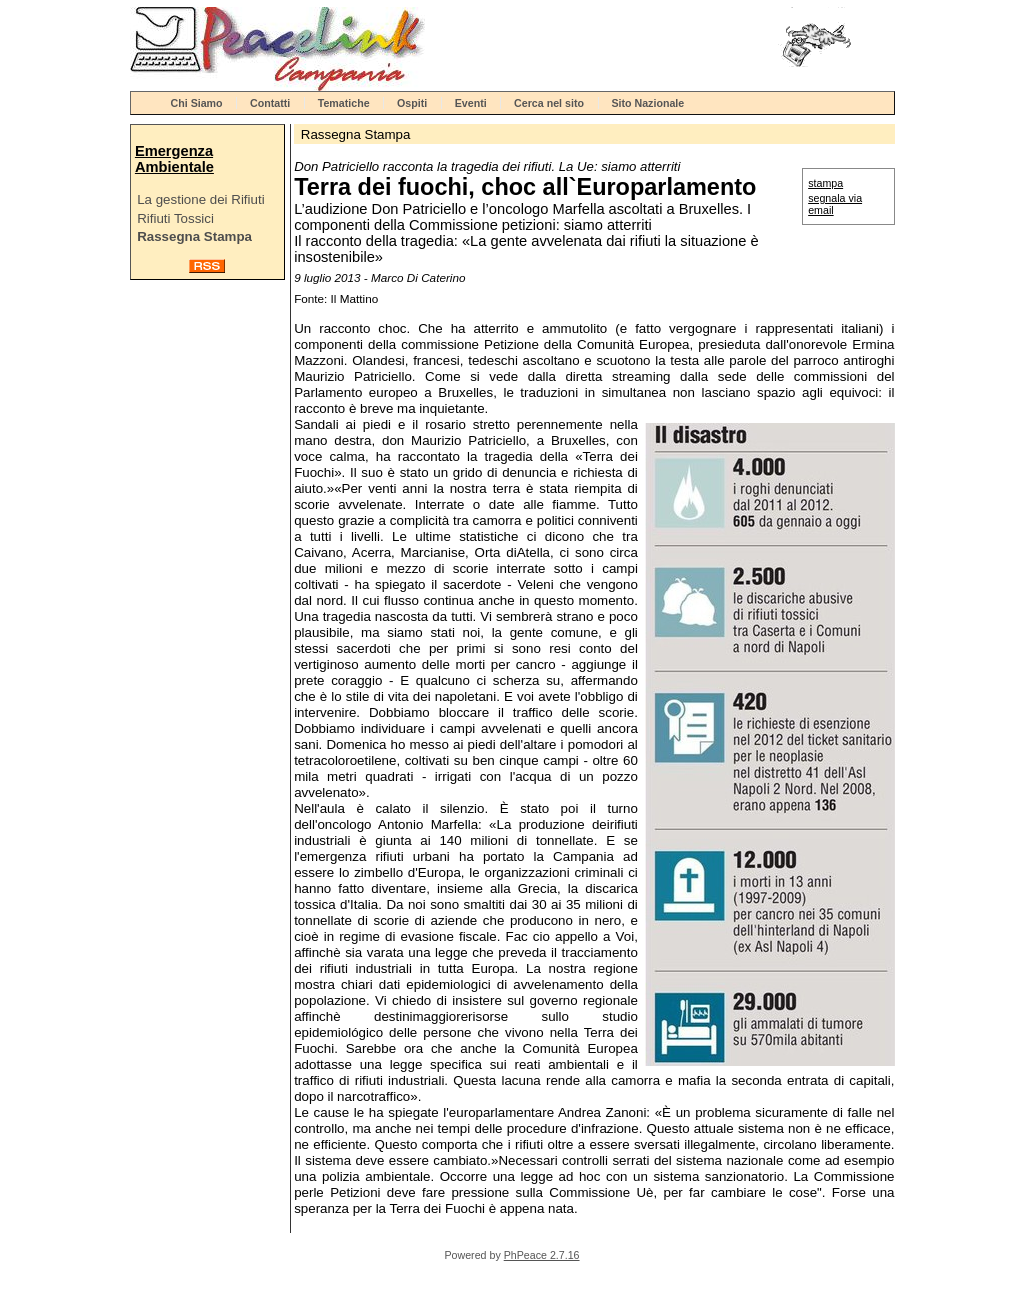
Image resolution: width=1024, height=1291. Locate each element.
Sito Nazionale (647, 103)
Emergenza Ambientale (174, 159)
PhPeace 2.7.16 (542, 1255)
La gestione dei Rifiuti (200, 199)
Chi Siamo (197, 103)
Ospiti (412, 103)
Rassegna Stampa (194, 236)
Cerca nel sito (549, 103)
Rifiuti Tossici (175, 218)
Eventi (471, 103)
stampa (825, 183)
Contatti (270, 103)
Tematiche (344, 103)
